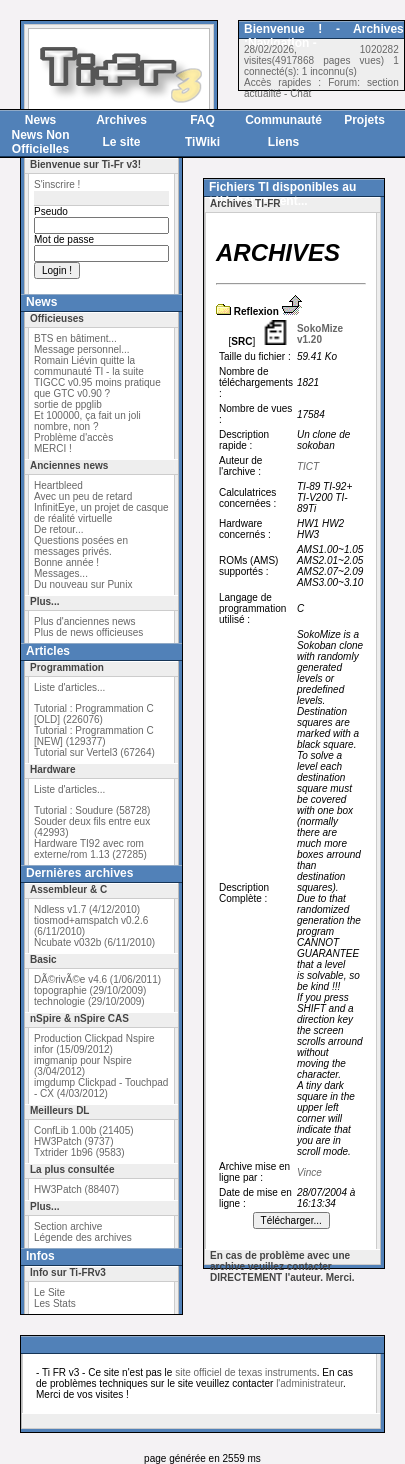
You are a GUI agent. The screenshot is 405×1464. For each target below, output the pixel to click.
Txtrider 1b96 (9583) (79, 1152)
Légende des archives (83, 1237)
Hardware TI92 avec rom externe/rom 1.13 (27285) (90, 849)
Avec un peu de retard (83, 496)
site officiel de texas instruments (246, 1372)
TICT (308, 466)
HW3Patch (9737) (73, 1141)
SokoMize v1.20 (320, 334)
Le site (121, 142)
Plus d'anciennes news (84, 621)
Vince (309, 1172)
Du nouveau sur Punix (83, 584)
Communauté (283, 120)
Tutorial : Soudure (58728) (92, 810)
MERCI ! (53, 448)
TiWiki (202, 142)
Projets (364, 120)
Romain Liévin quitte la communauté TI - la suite (89, 366)
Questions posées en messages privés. (81, 546)
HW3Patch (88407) (76, 1189)
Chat (300, 93)
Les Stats (55, 1303)
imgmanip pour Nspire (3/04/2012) (83, 1066)
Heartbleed (58, 485)
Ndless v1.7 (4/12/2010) (87, 909)
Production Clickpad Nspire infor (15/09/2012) (94, 1044)
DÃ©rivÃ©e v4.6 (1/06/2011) (97, 979)
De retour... (58, 529)
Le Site (49, 1292)
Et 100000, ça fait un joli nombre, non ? (87, 421)
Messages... (61, 573)
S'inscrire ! (57, 184)
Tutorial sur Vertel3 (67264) (94, 752)
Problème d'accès (73, 437)
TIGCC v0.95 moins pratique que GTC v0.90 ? (97, 388)
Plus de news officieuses (88, 632)
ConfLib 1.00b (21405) (84, 1130)
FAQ (202, 120)
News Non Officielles (40, 142)
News (40, 120)
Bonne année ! (66, 562)
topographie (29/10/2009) (90, 990)
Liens (283, 142)
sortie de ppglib (68, 404)
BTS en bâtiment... (75, 338)
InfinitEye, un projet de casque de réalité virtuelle (101, 513)
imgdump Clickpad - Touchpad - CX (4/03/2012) (101, 1088)
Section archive (68, 1226)
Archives (121, 120)
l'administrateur (309, 1383)
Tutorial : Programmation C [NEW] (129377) (94, 736)
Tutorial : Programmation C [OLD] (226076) (94, 714)
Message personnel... (82, 349)
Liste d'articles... (69, 687)
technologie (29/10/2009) (89, 1001)
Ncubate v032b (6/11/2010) (94, 942)
